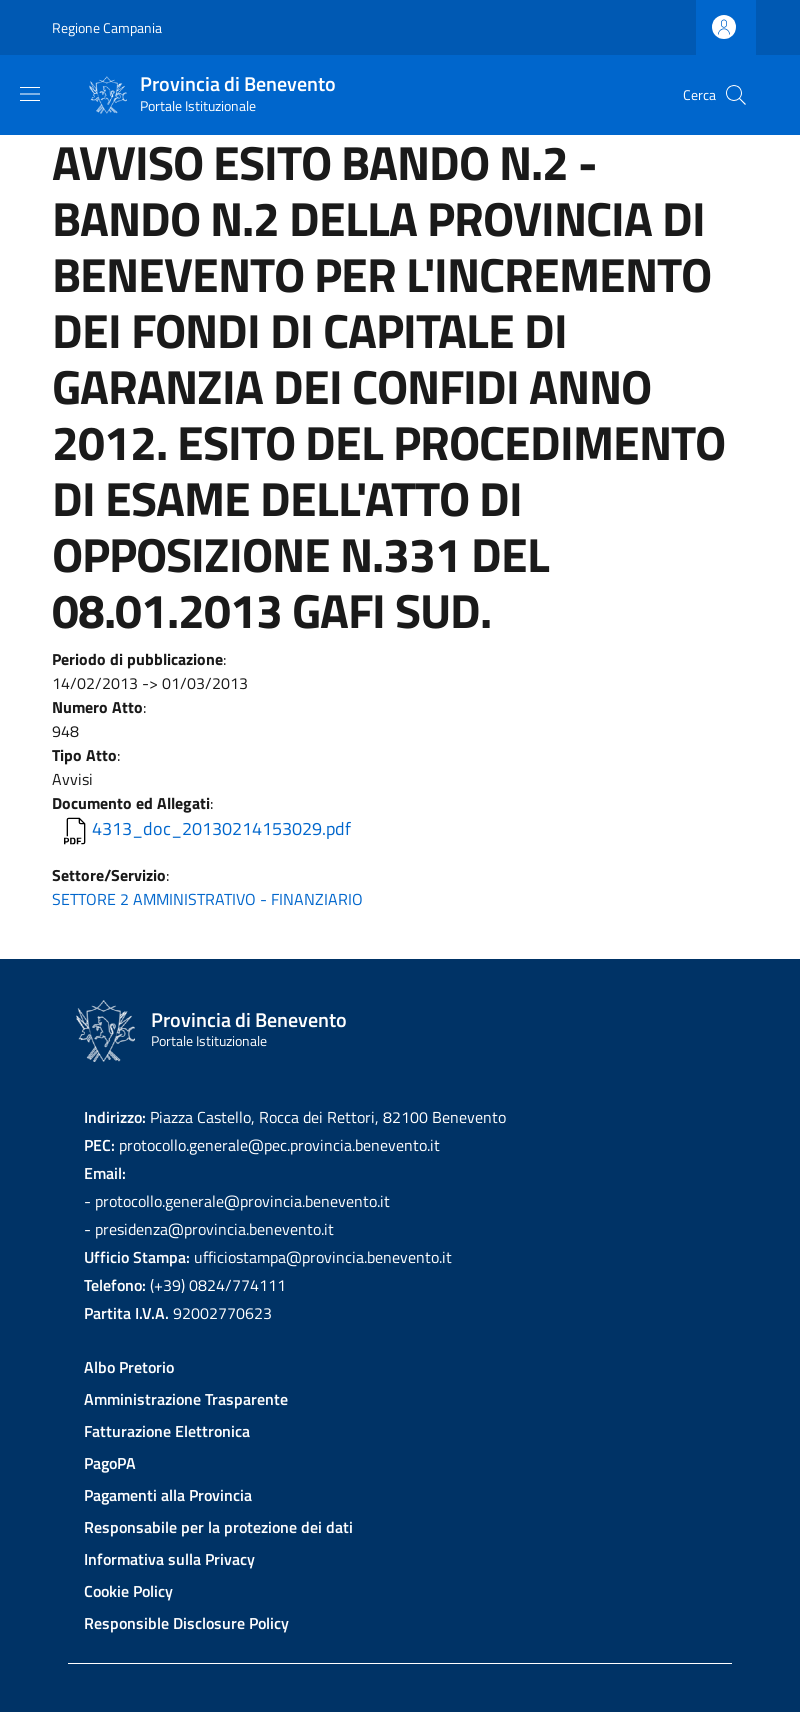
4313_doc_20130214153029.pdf (221, 828)
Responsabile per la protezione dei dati (218, 1527)
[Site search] (736, 95)
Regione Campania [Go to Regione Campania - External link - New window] (107, 27)
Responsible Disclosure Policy (186, 1623)
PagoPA (110, 1463)
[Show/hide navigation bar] (30, 94)
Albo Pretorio (129, 1367)
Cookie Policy (128, 1591)
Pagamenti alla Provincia (168, 1495)
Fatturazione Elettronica (167, 1431)
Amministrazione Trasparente (186, 1399)
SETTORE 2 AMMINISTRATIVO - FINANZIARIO (207, 899)
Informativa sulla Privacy (169, 1559)
